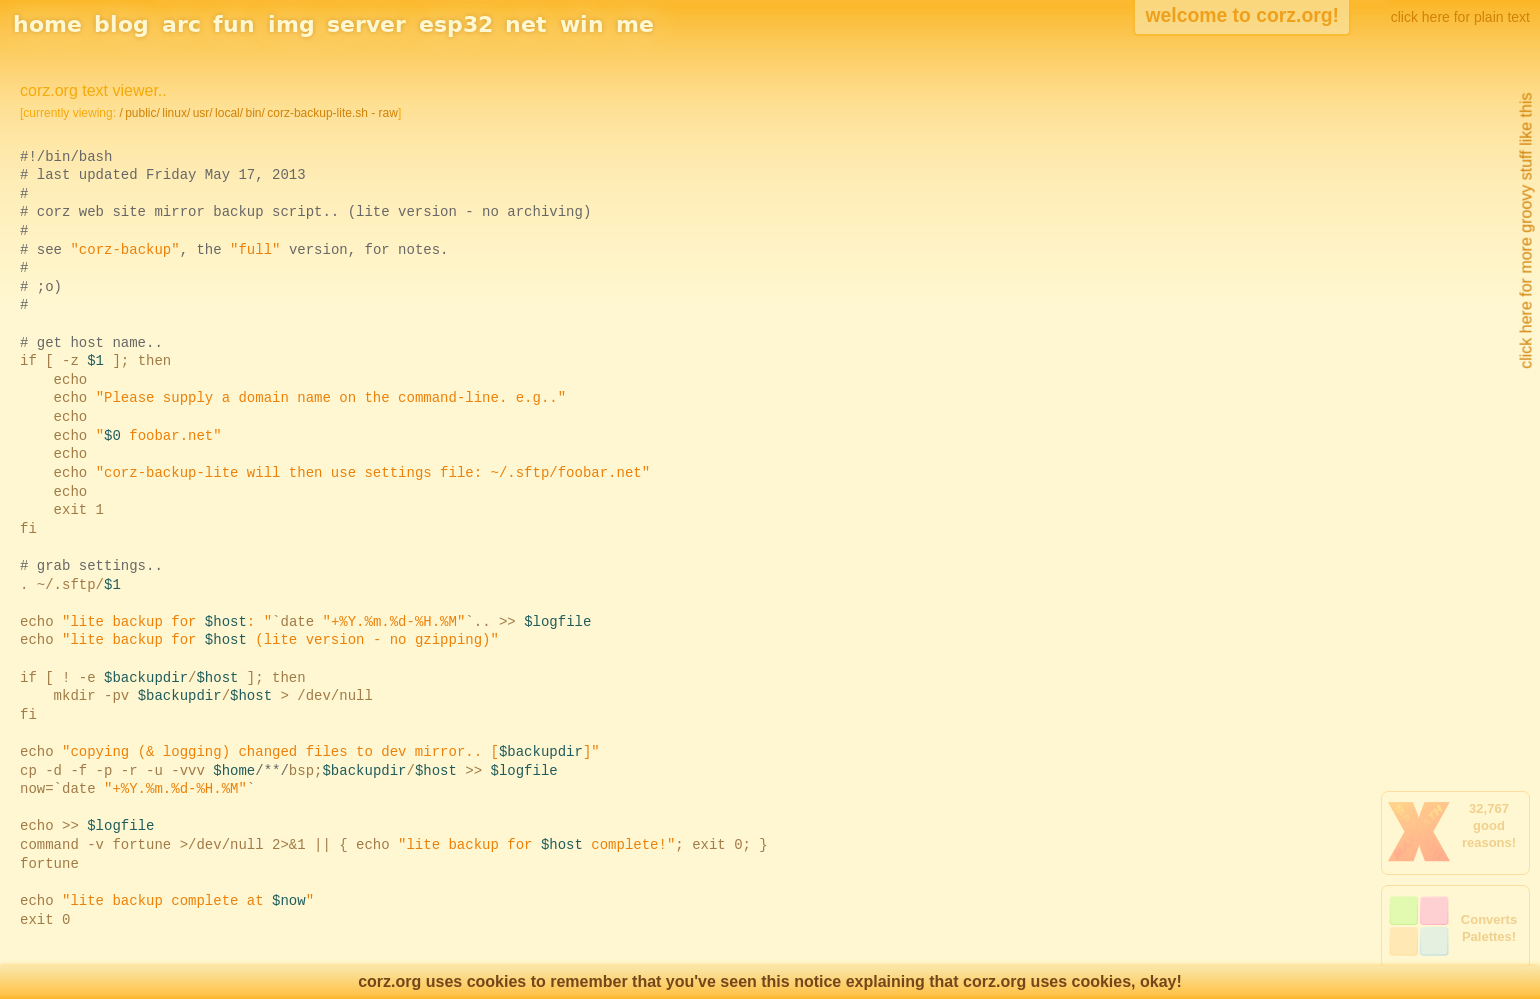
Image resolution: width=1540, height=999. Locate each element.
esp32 (456, 24)
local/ (229, 113)
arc (181, 24)
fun (234, 24)
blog (121, 24)
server (366, 24)
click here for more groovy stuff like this (1525, 231)
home (47, 24)
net (526, 24)
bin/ (254, 113)
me (635, 24)
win (582, 24)
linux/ (176, 113)
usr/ (203, 113)
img (291, 24)
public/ (142, 113)
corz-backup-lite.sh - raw (332, 113)
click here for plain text (1460, 17)
